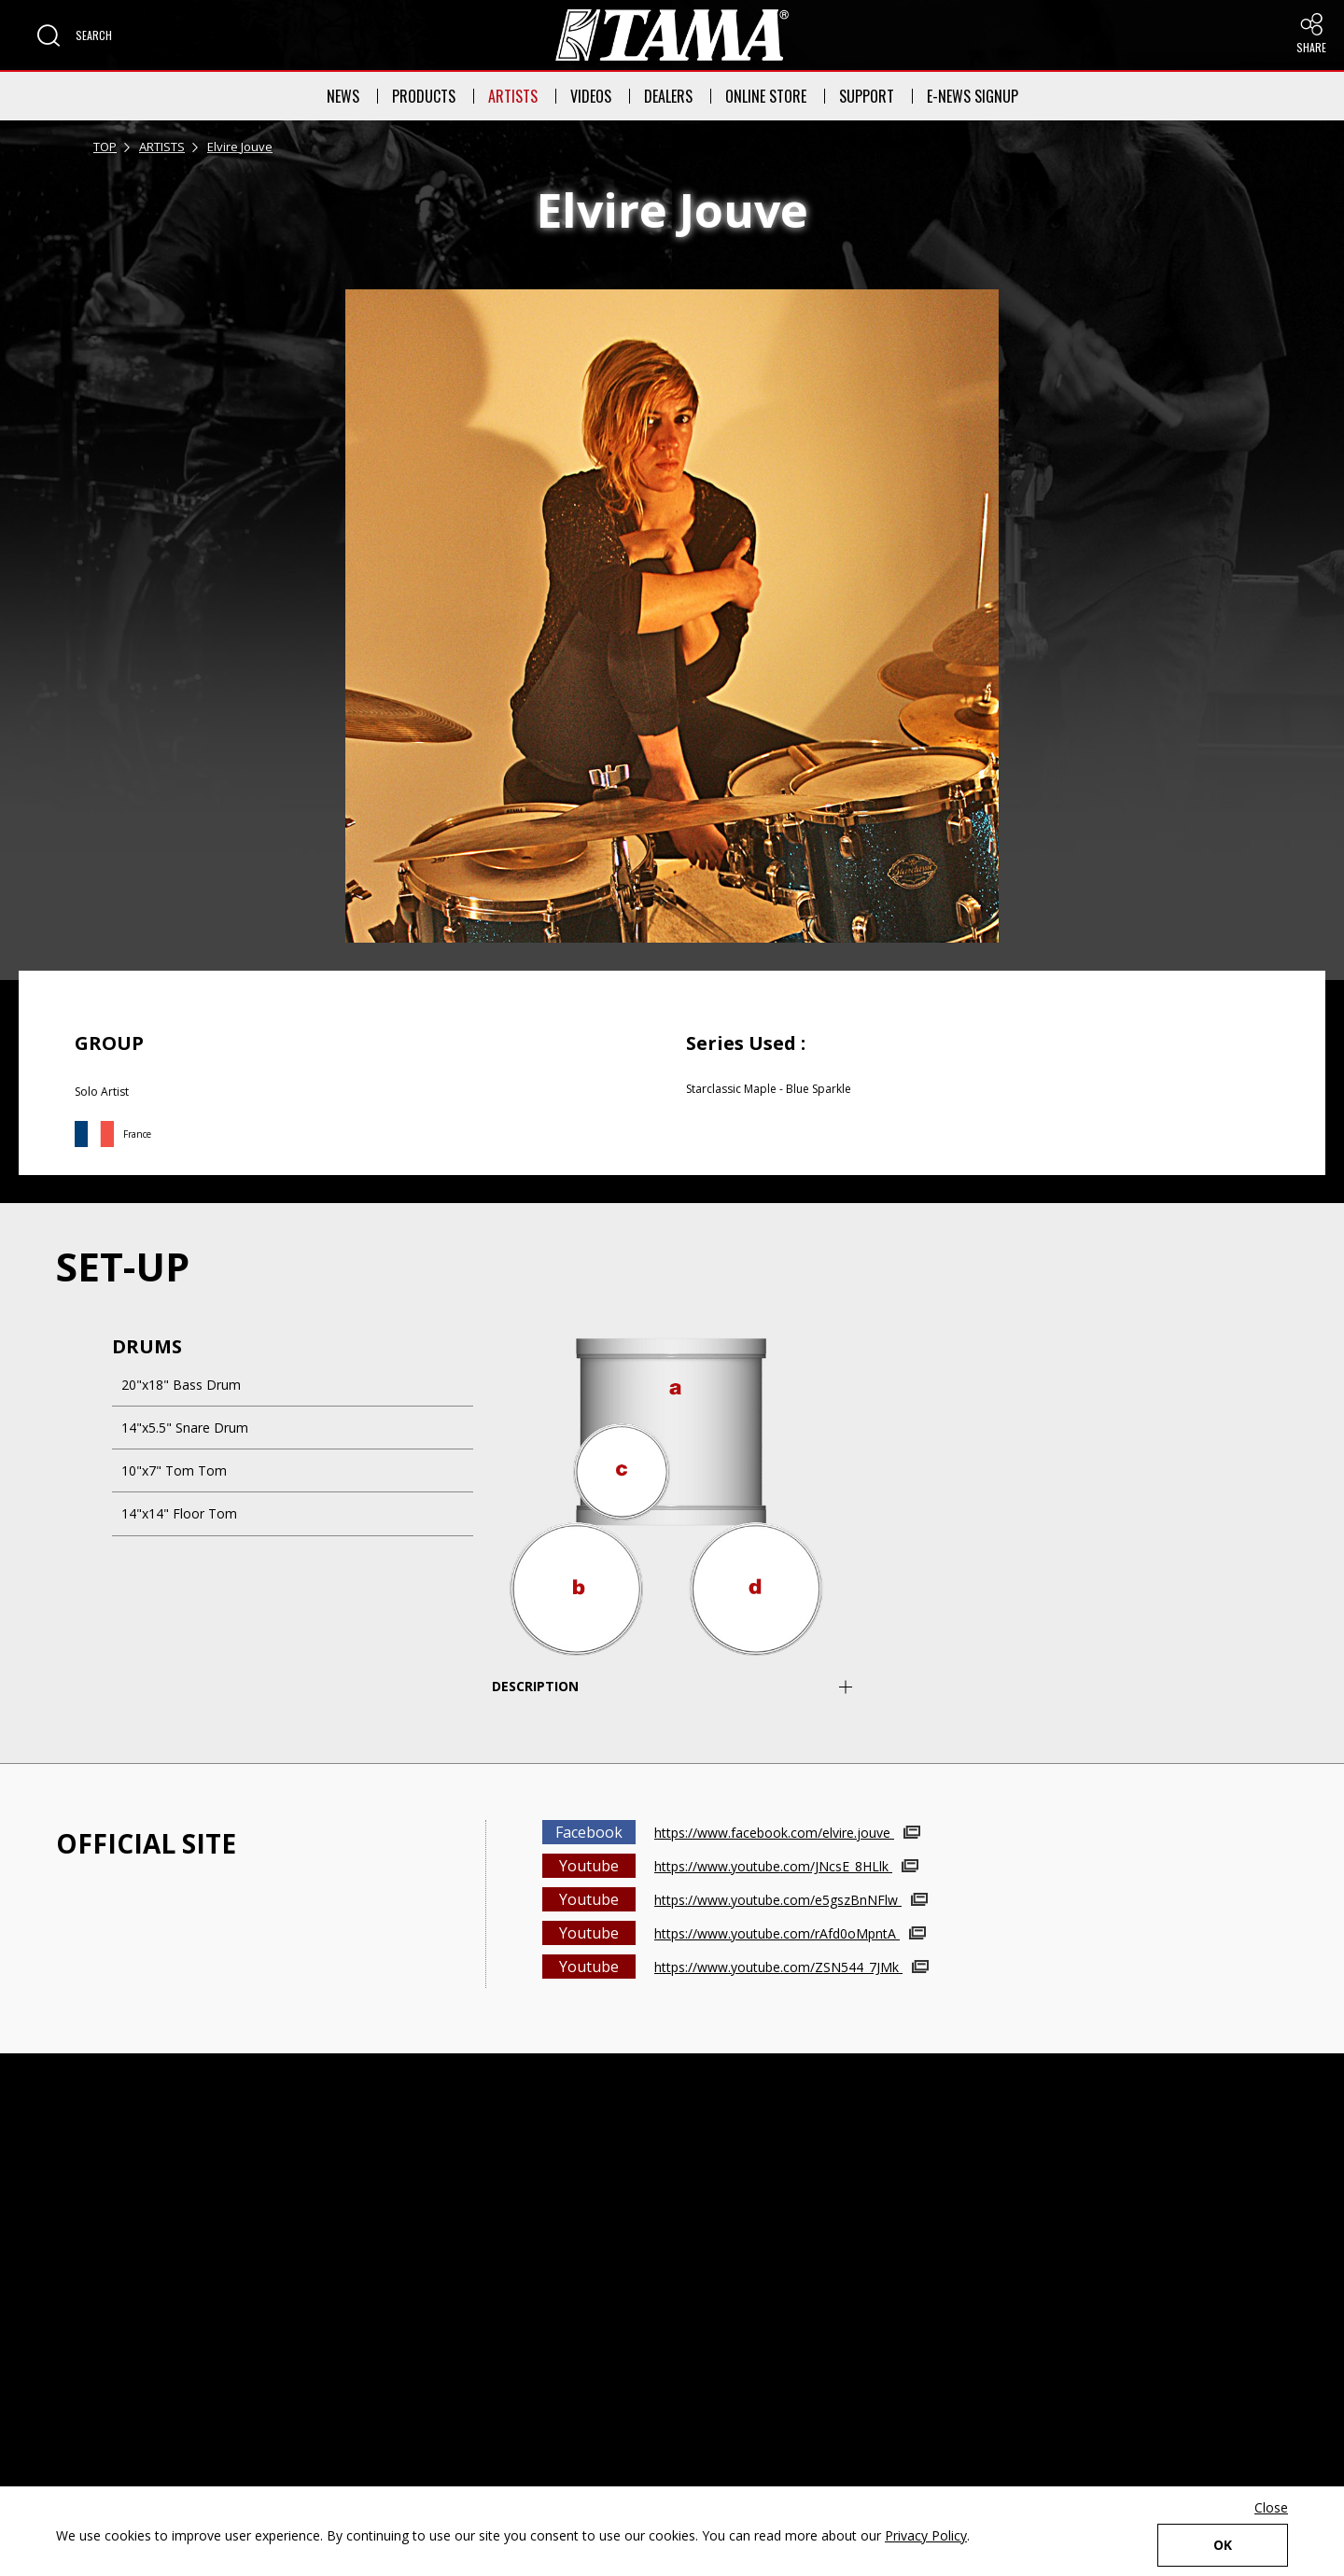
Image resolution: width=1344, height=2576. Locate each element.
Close (1271, 2507)
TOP (105, 146)
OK (1222, 2545)
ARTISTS (513, 96)
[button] (74, 35)
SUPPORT (866, 96)
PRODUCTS (423, 96)
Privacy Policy (926, 2535)
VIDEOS (590, 96)
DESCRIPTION (535, 1686)
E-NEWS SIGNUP (972, 96)
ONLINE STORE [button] (765, 96)
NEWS (343, 96)
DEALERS (668, 96)
